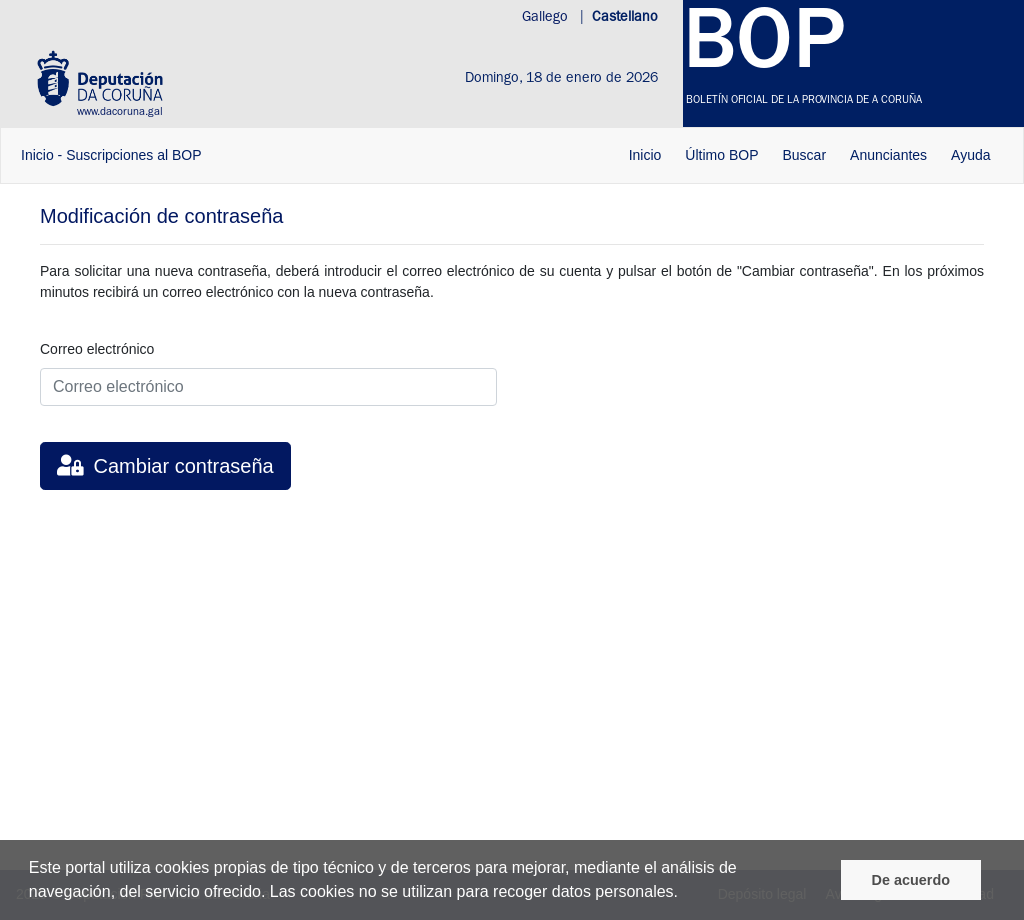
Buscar (804, 155)
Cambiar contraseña (165, 466)
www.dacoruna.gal (120, 112)
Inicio (37, 155)
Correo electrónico (97, 349)
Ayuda (970, 155)
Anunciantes (888, 155)
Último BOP (721, 155)
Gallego (547, 18)
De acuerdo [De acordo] (911, 880)
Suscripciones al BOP (133, 155)
